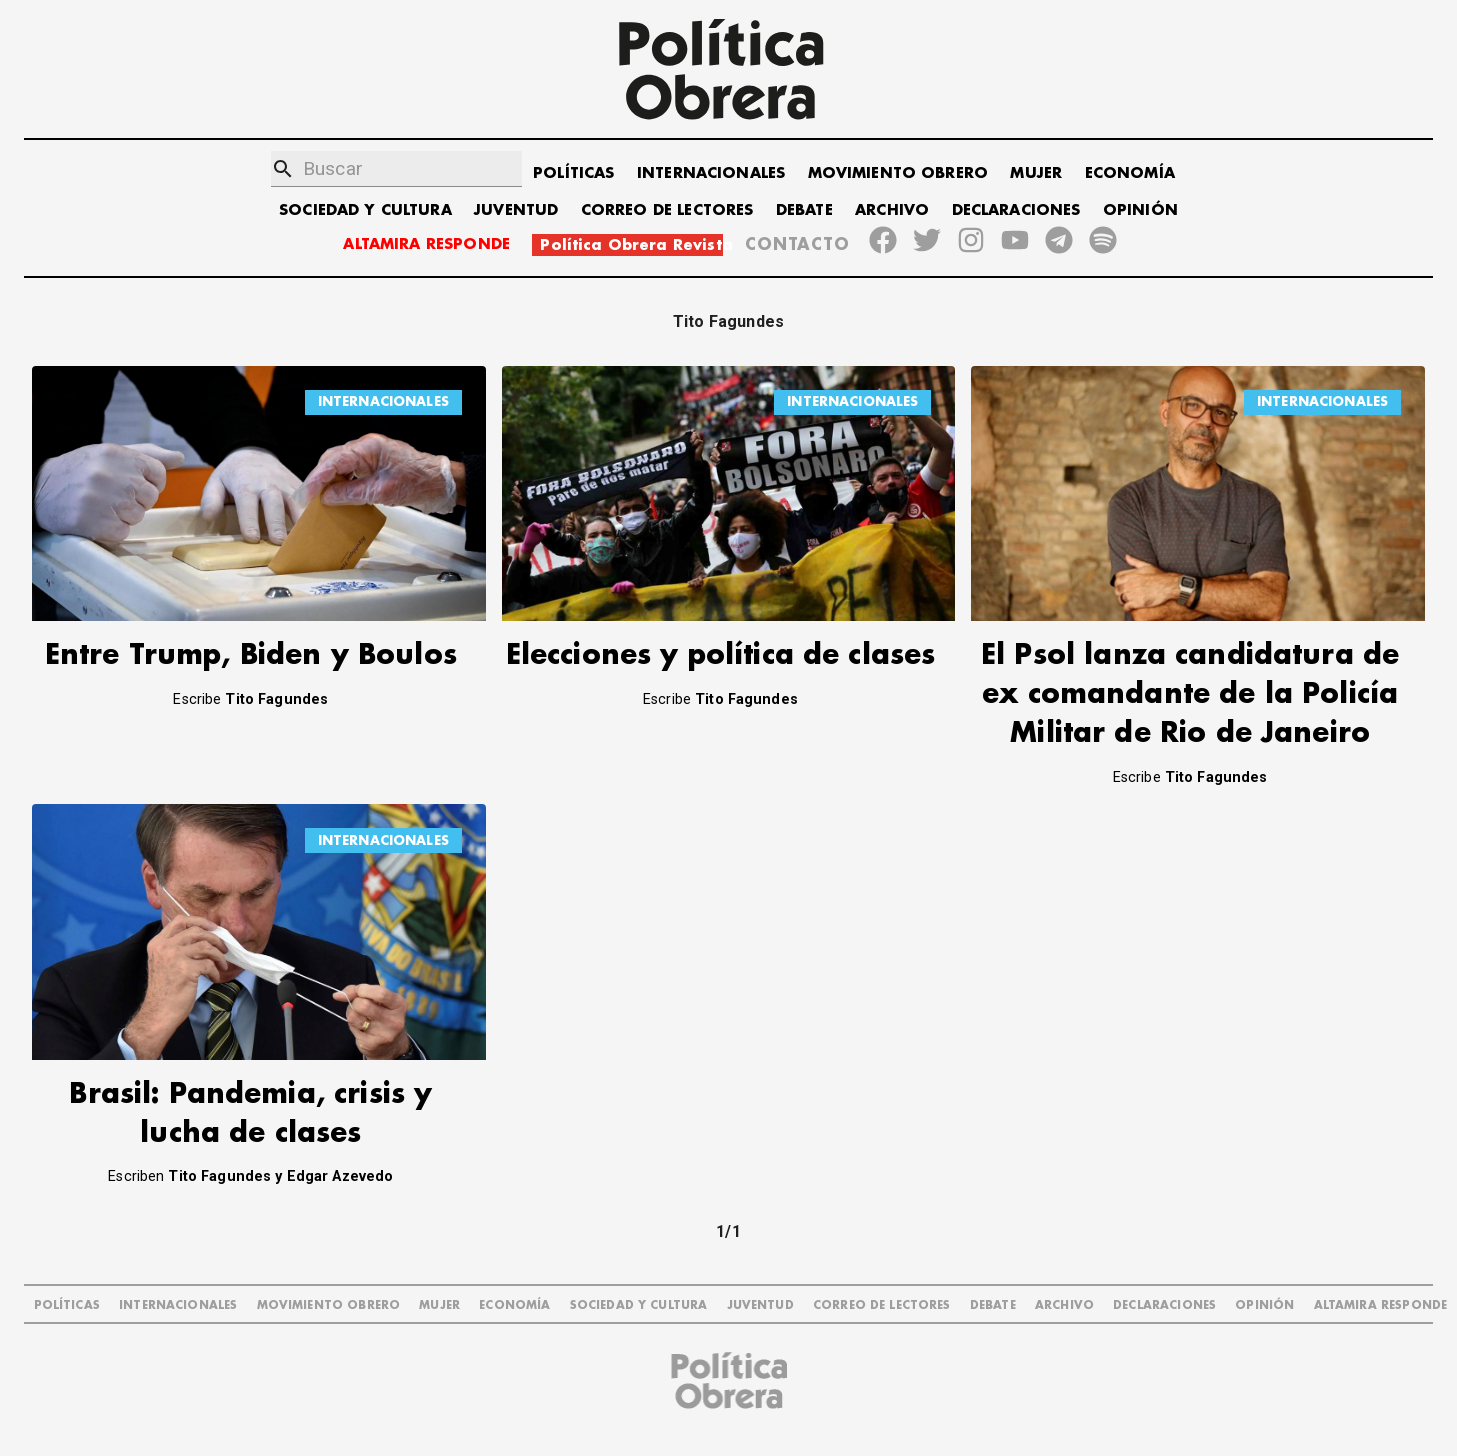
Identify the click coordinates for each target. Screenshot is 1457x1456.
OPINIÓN (1140, 210)
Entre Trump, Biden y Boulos (251, 655)
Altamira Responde (1381, 1305)
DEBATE (804, 210)
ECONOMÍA (1130, 173)
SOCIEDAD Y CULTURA (365, 210)
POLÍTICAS (573, 173)
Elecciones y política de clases (721, 655)
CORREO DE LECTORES (667, 210)
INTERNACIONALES (711, 173)
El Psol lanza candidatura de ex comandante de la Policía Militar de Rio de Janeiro (1190, 694)
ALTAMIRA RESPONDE (426, 244)
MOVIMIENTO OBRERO (898, 173)
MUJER (1036, 173)
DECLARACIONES (1016, 210)
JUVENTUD (516, 210)
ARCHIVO (892, 210)
